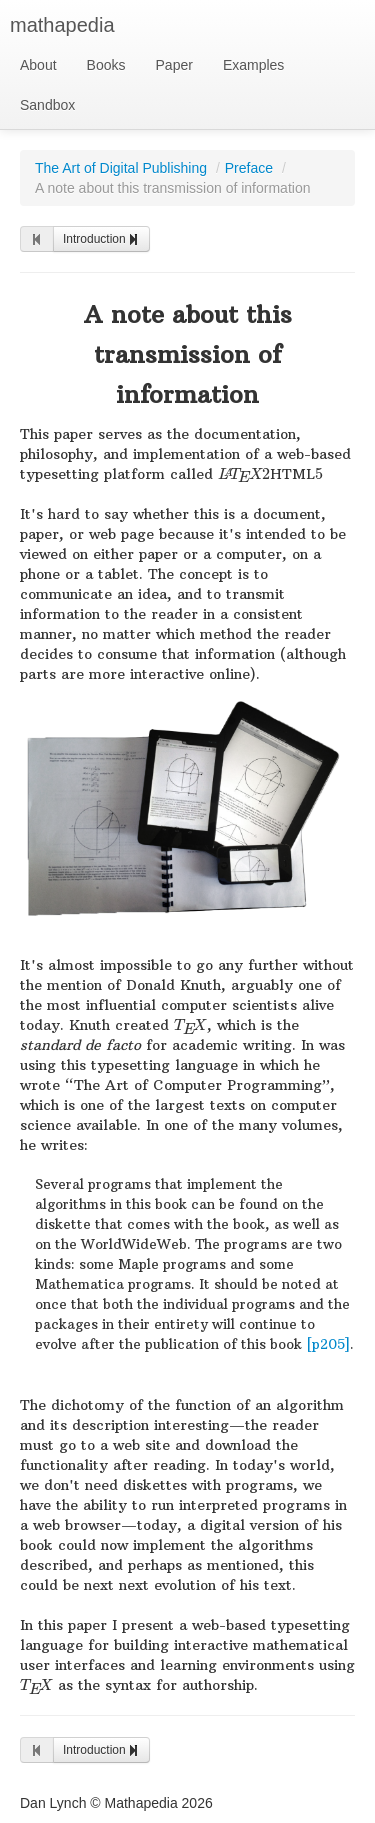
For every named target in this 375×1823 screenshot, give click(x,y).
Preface (249, 168)
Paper (174, 65)
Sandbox (47, 105)
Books (106, 65)
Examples (253, 65)
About (38, 65)
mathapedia (62, 25)
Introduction (101, 239)
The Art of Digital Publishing (121, 168)
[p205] (328, 1344)
